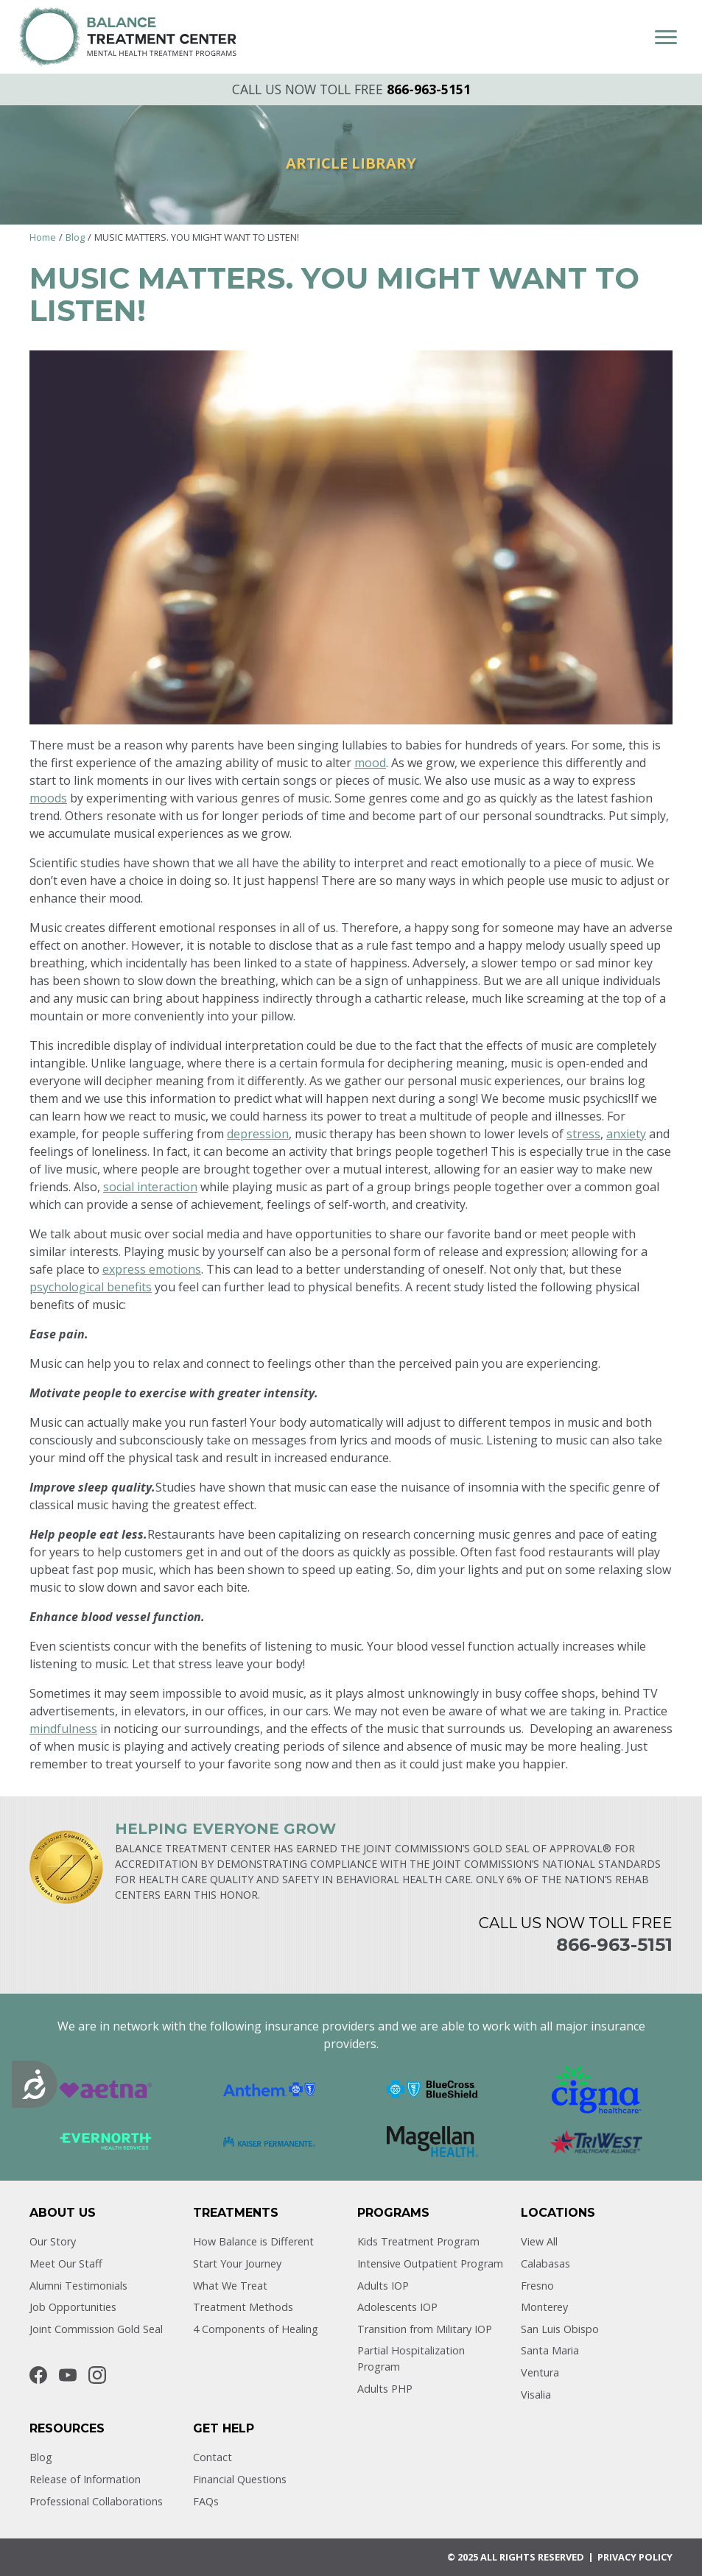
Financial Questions (240, 2479)
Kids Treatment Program (418, 2241)
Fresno (537, 2286)
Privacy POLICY (635, 2556)
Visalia (536, 2395)
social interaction (150, 1187)
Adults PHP (385, 2389)
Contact (212, 2457)
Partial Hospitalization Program (411, 2358)
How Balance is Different (253, 2241)
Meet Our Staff (65, 2263)
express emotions (151, 1269)
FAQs (206, 2501)
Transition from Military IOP (424, 2329)
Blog (75, 237)
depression (258, 1134)
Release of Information (85, 2479)
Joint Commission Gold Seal (96, 2329)
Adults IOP (383, 2286)
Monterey (544, 2307)
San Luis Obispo (560, 2329)
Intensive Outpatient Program (430, 2263)
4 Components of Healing (255, 2329)
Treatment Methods (243, 2307)
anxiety (626, 1134)
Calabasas (545, 2263)
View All (539, 2241)
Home (42, 237)
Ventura (540, 2372)
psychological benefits (90, 1287)
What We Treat (230, 2286)
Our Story (52, 2241)
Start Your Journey (237, 2263)
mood (370, 763)
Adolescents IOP (397, 2307)
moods (48, 798)
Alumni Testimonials (78, 2286)
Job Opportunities (72, 2307)
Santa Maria (550, 2350)
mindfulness (63, 1729)
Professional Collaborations (96, 2501)
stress (583, 1134)
